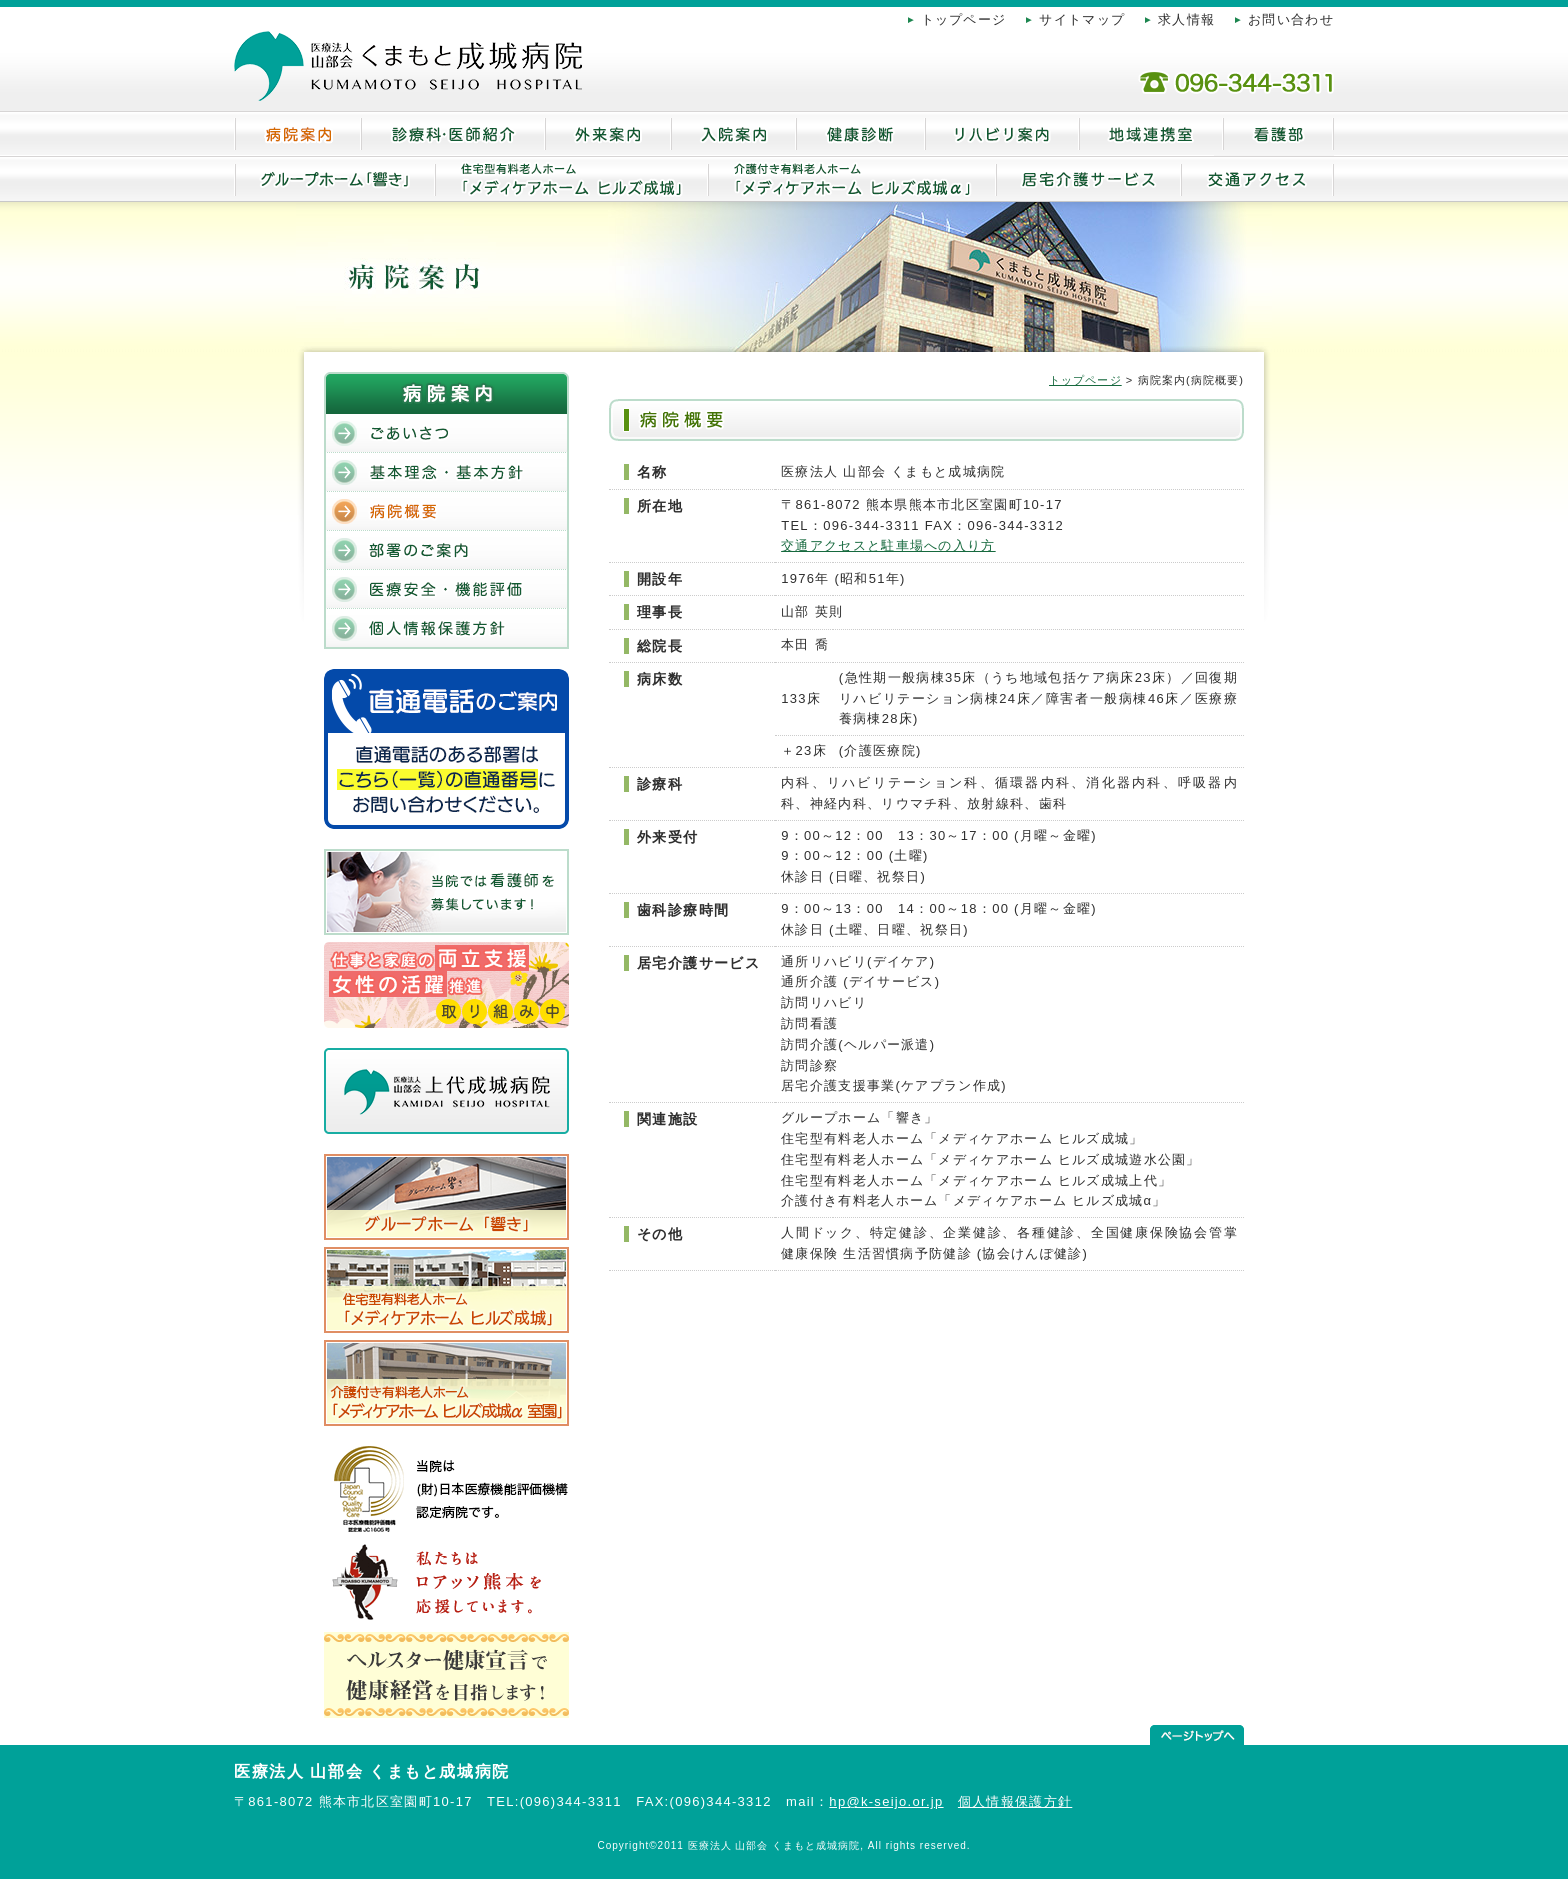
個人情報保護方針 (1015, 1801)
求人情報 (1186, 19)
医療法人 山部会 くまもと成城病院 (372, 1771)
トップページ (964, 19)
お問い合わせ (1291, 19)
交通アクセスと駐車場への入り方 (888, 545)
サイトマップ (1082, 19)
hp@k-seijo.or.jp (886, 1801)
